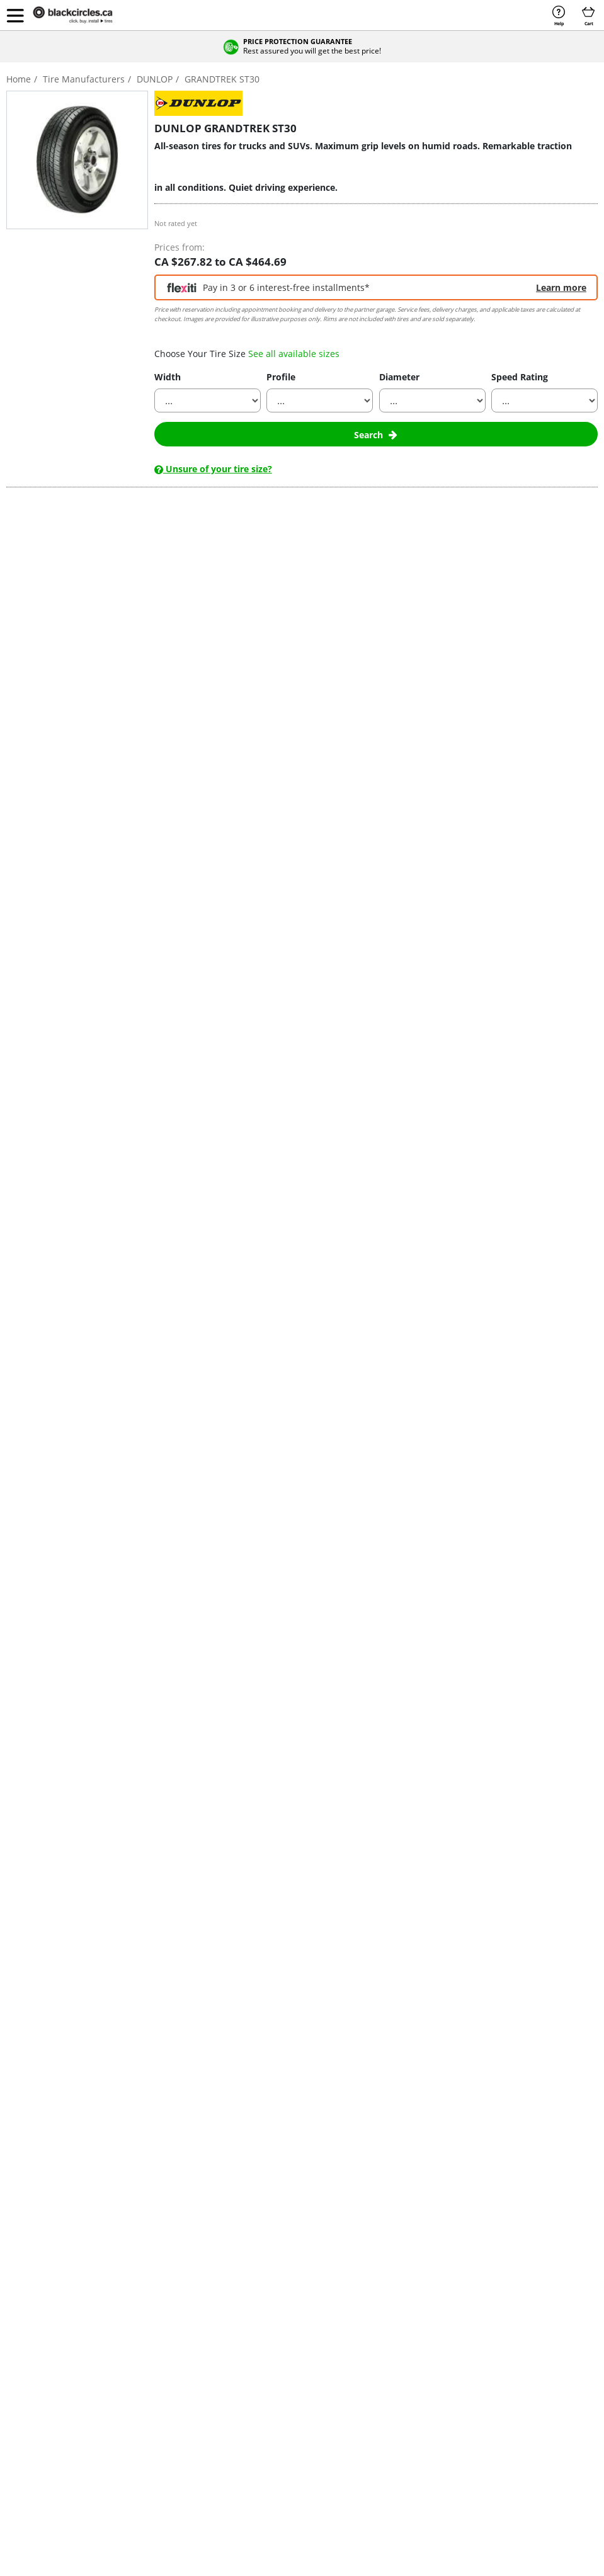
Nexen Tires (291, 2391)
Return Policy (441, 2405)
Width (167, 377)
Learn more (561, 287)
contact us (282, 1174)
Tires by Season (132, 2378)
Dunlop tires (258, 715)
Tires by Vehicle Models (146, 2418)
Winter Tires (32, 2365)
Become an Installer (454, 2339)
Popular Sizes (365, 2304)
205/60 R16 (356, 2365)
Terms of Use (334, 2499)
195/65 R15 (356, 2339)
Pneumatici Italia (541, 2365)
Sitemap (387, 2499)
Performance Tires (44, 2391)
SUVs (16, 888)
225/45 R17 (356, 2405)
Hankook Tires (295, 2339)
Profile (280, 377)
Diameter (399, 377)
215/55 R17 (356, 2378)
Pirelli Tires (289, 2405)
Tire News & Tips (134, 2444)
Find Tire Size (128, 2458)
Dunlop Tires (219, 2391)
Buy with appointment (448, 1362)
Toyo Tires (287, 2418)
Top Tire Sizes (443, 2418)
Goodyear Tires (224, 2444)
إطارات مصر (532, 2352)
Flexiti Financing (39, 2458)
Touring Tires (34, 2378)
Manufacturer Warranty (460, 2431)
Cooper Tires (219, 2378)
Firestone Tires (223, 2418)
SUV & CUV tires (39, 2418)
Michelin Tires (294, 2378)
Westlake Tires (295, 2444)
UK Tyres (528, 2378)
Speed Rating (519, 377)
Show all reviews (83, 1135)
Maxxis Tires (292, 2365)
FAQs (428, 2365)
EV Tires (25, 2405)
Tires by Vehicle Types (143, 2405)
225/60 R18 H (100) (63, 1407)
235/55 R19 (356, 2431)
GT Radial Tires (223, 2458)
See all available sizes (293, 354)
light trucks (158, 738)
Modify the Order (449, 2391)
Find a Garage (443, 2378)
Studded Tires (35, 2444)
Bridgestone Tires (228, 2339)
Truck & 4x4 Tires (41, 2431)
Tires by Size (127, 2352)
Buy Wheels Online (44, 2352)
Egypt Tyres (532, 2339)
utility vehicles (233, 738)
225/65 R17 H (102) (63, 1301)
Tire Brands (125, 2365)
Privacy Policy (273, 2499)
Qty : (539, 1302)
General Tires (221, 2431)
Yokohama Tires (298, 2458)
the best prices (370, 775)
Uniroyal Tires (294, 2431)
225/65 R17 (356, 2418)
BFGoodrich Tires (227, 2352)
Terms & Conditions (139, 2499)
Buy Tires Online (40, 2339)
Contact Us (438, 2352)
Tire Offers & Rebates (142, 2339)
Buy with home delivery (155, 1362)
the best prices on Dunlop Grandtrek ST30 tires (195, 911)
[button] (15, 15)
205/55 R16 (356, 2352)
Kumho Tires (292, 2352)
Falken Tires (218, 2405)
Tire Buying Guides (138, 2431)
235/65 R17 (356, 2458)
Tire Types (123, 2391)
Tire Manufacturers (238, 2304)
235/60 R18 (356, 2444)
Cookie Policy (212, 2499)
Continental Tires (227, 2365)
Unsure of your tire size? (213, 469)
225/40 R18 (356, 2391)
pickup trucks (76, 888)
